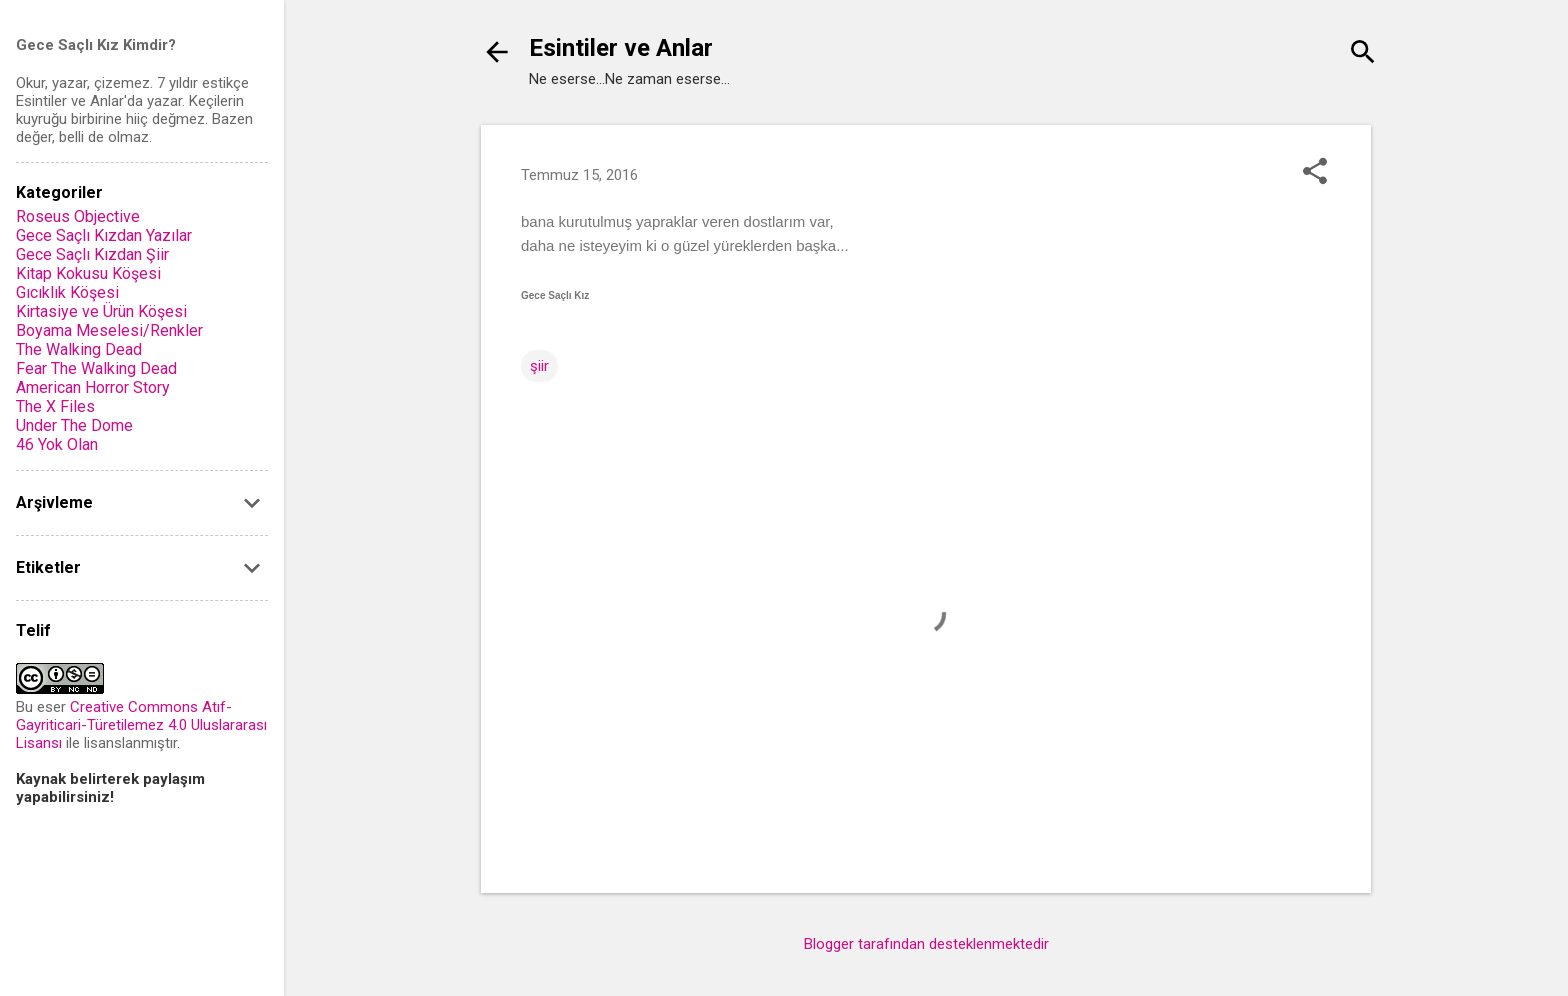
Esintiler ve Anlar (621, 48)
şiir (539, 366)
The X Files (55, 406)
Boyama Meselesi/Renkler (109, 330)
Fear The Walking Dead (96, 368)
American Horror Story (93, 387)
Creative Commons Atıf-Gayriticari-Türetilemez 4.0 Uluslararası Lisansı (141, 725)
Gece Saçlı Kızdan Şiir (92, 254)
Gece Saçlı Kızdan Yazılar (104, 235)
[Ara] (1363, 54)
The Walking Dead (79, 349)
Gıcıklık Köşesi (67, 292)
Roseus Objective (78, 216)
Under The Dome (74, 425)
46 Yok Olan (57, 444)
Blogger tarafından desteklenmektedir (926, 944)
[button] (1315, 173)
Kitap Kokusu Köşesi (88, 273)
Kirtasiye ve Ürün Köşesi (101, 311)
